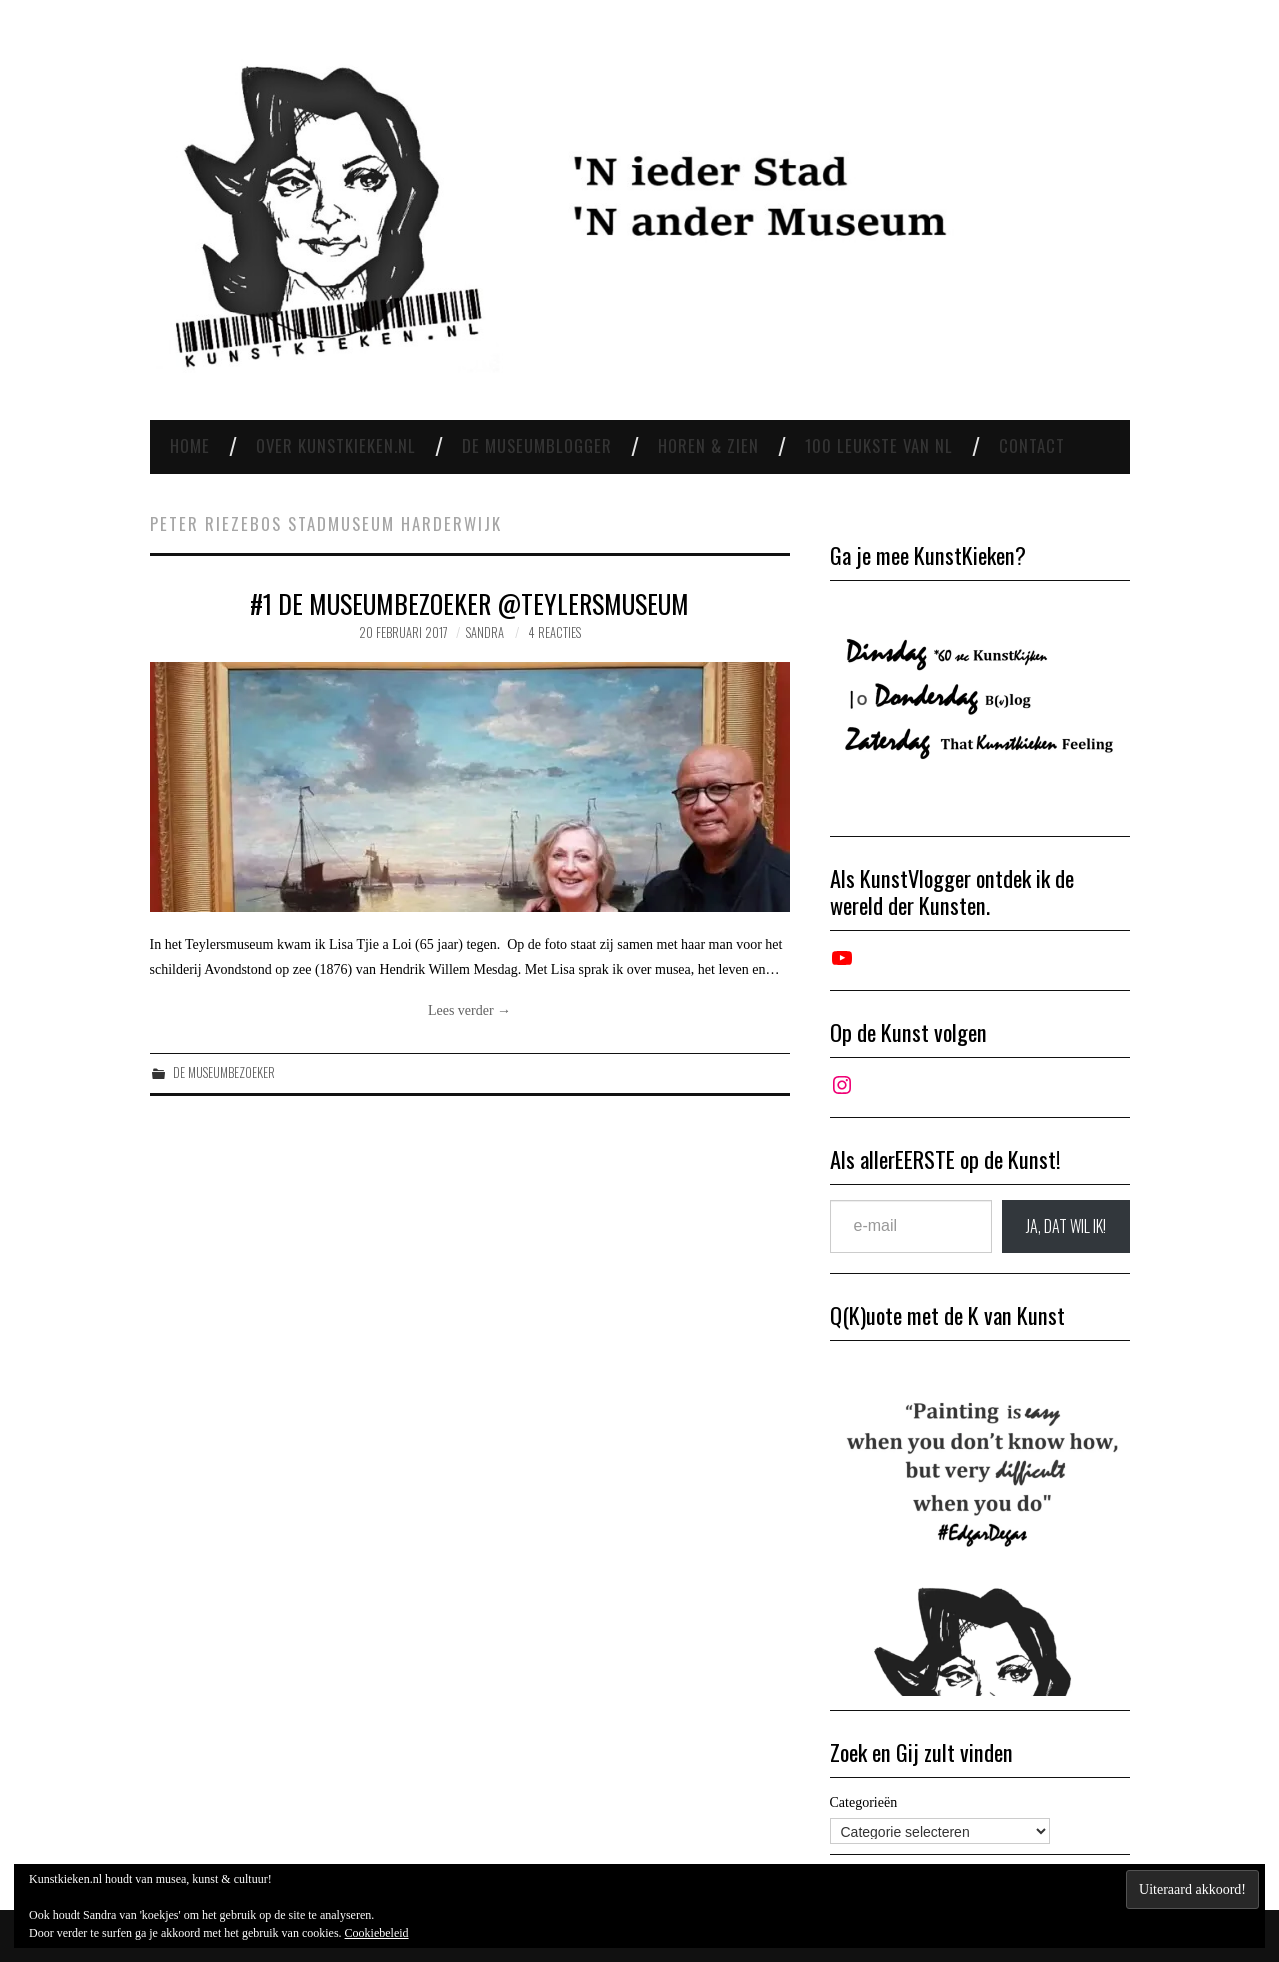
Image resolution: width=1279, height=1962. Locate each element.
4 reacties (554, 632)
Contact (1032, 445)
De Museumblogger (537, 445)
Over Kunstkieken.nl (336, 445)
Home (190, 445)
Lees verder (469, 1010)
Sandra (485, 632)
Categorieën (864, 1802)
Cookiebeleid (377, 1933)
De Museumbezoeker (224, 1072)
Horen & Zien (708, 445)
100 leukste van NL (879, 445)
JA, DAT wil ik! (1066, 1226)
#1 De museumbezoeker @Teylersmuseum (469, 603)
